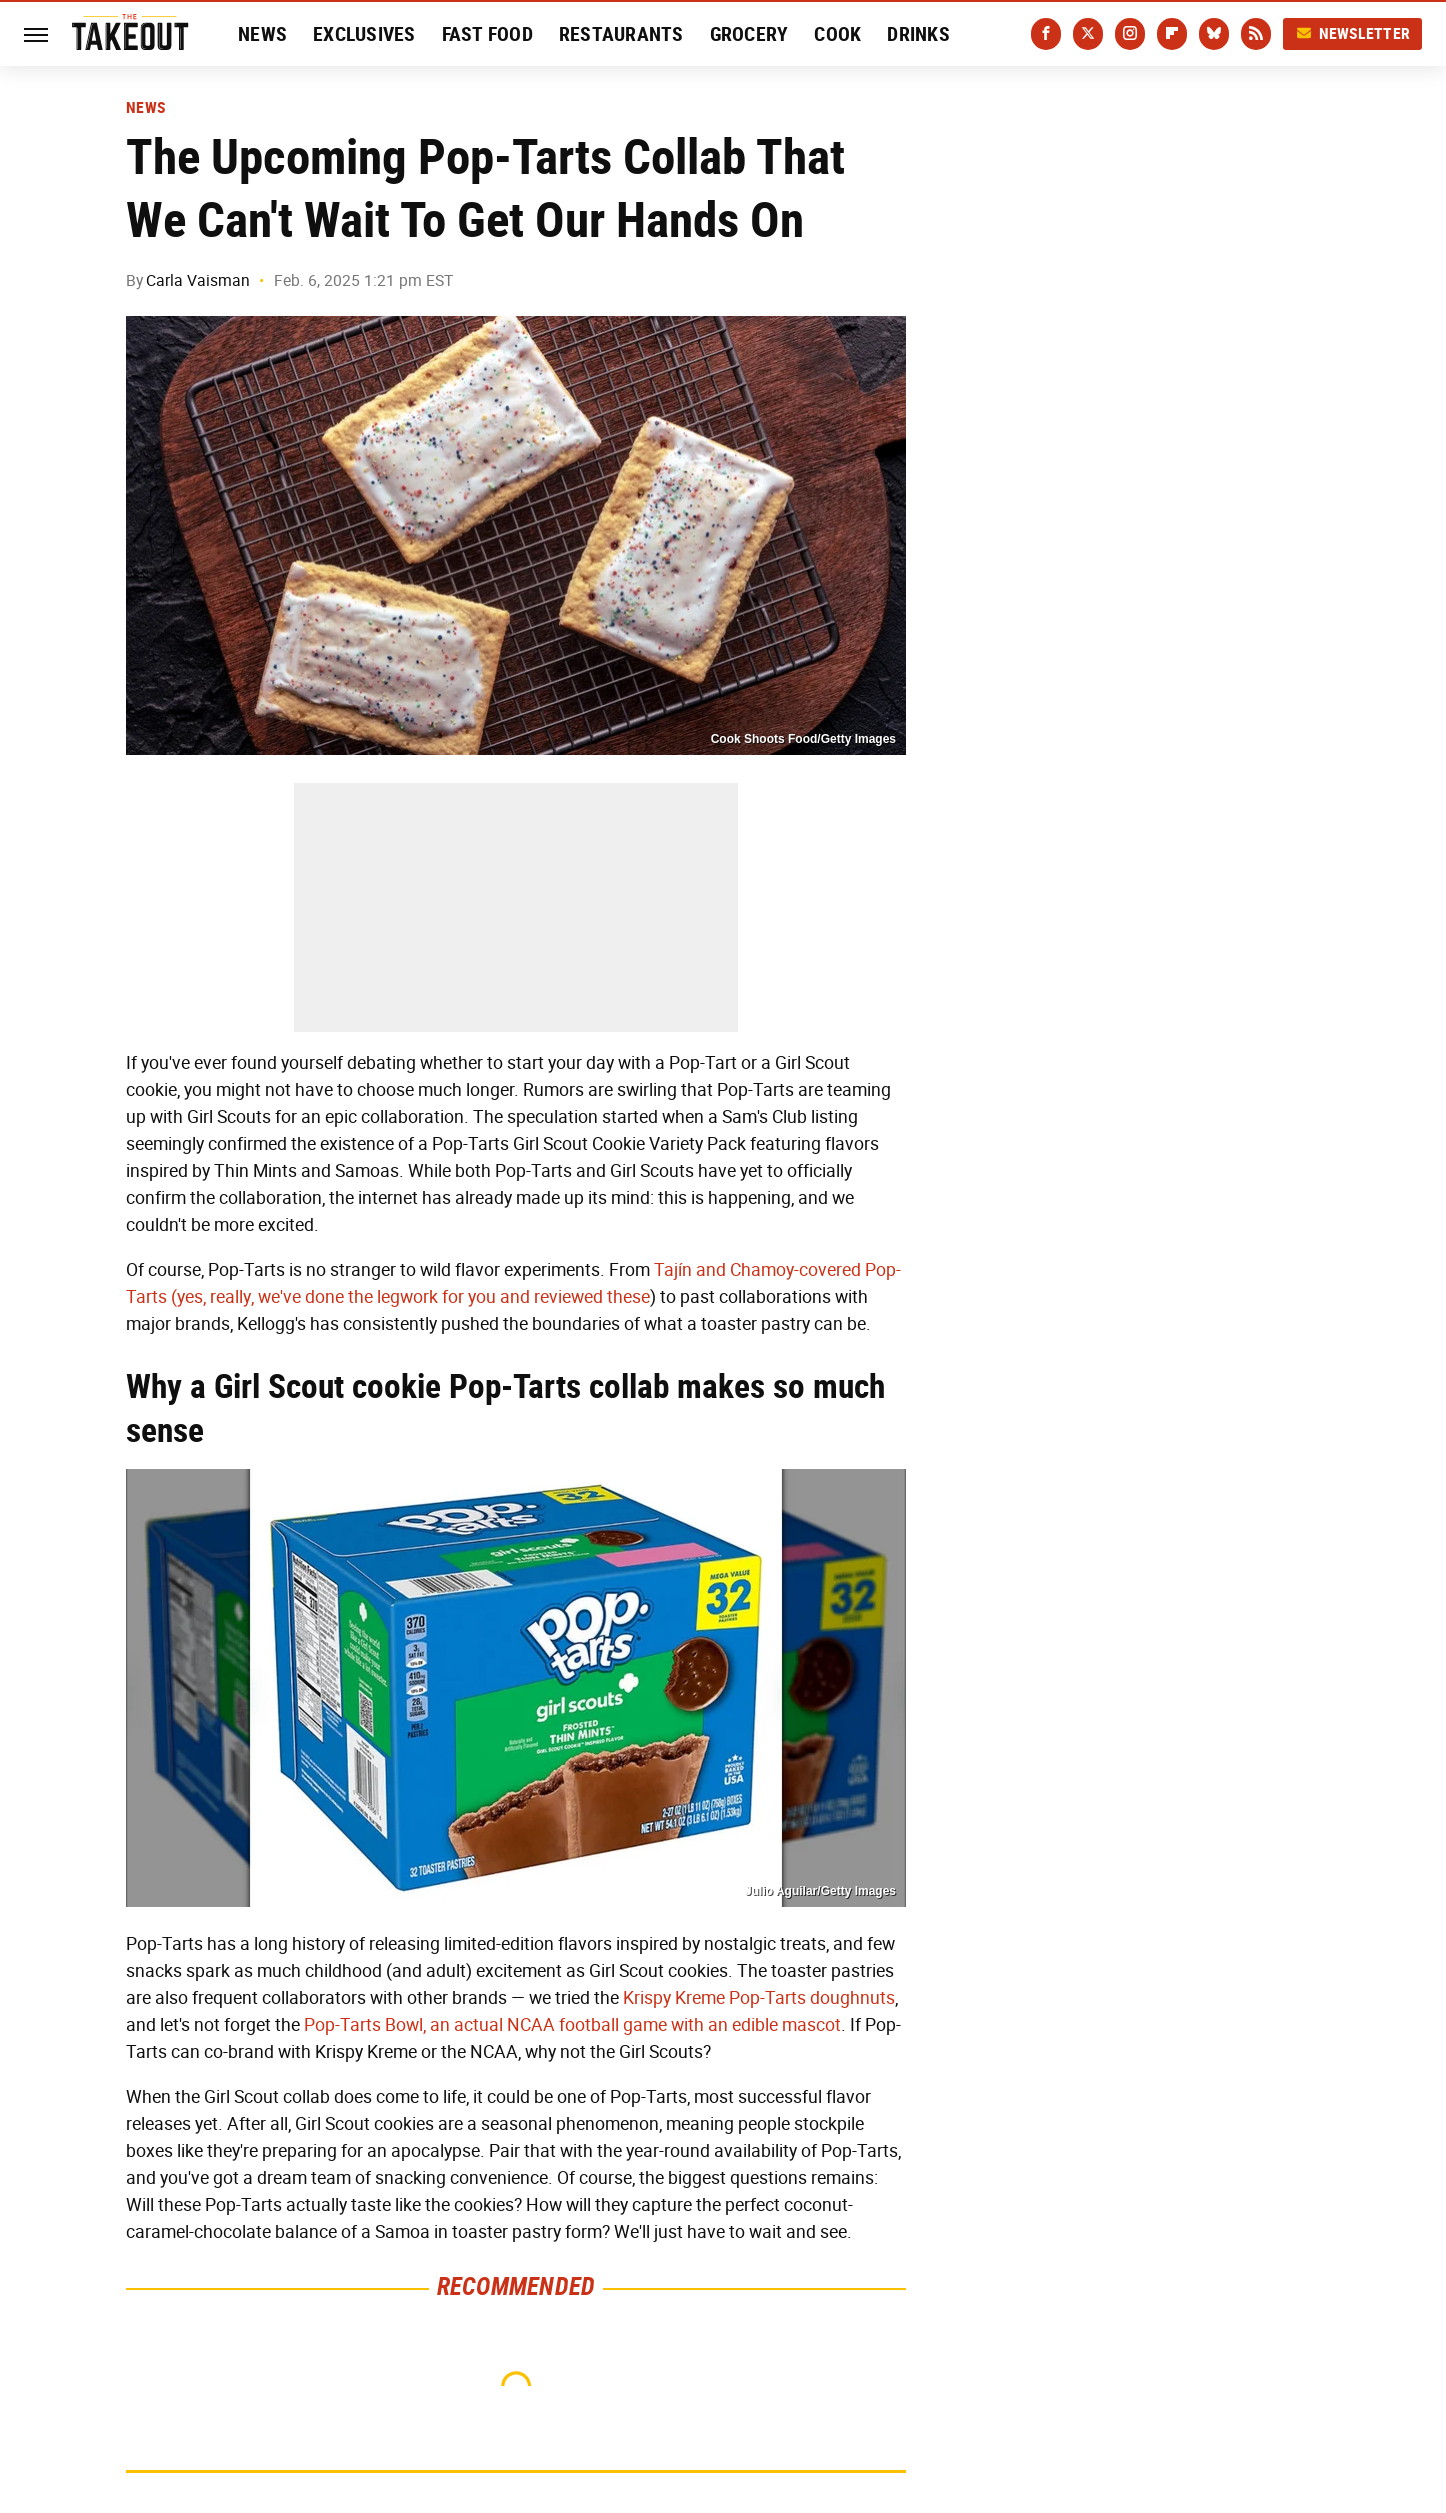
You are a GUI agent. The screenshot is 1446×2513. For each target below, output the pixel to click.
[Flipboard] (1172, 34)
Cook (837, 34)
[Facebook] (1046, 34)
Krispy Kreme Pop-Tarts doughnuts (759, 1998)
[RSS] (1256, 34)
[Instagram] (1130, 34)
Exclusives (364, 34)
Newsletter (1353, 33)
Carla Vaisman (198, 280)
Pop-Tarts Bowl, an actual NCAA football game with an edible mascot (572, 2025)
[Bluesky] (1214, 34)
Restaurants (621, 34)
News (262, 34)
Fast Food (487, 34)
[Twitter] (1088, 34)
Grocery (749, 34)
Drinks (918, 34)
